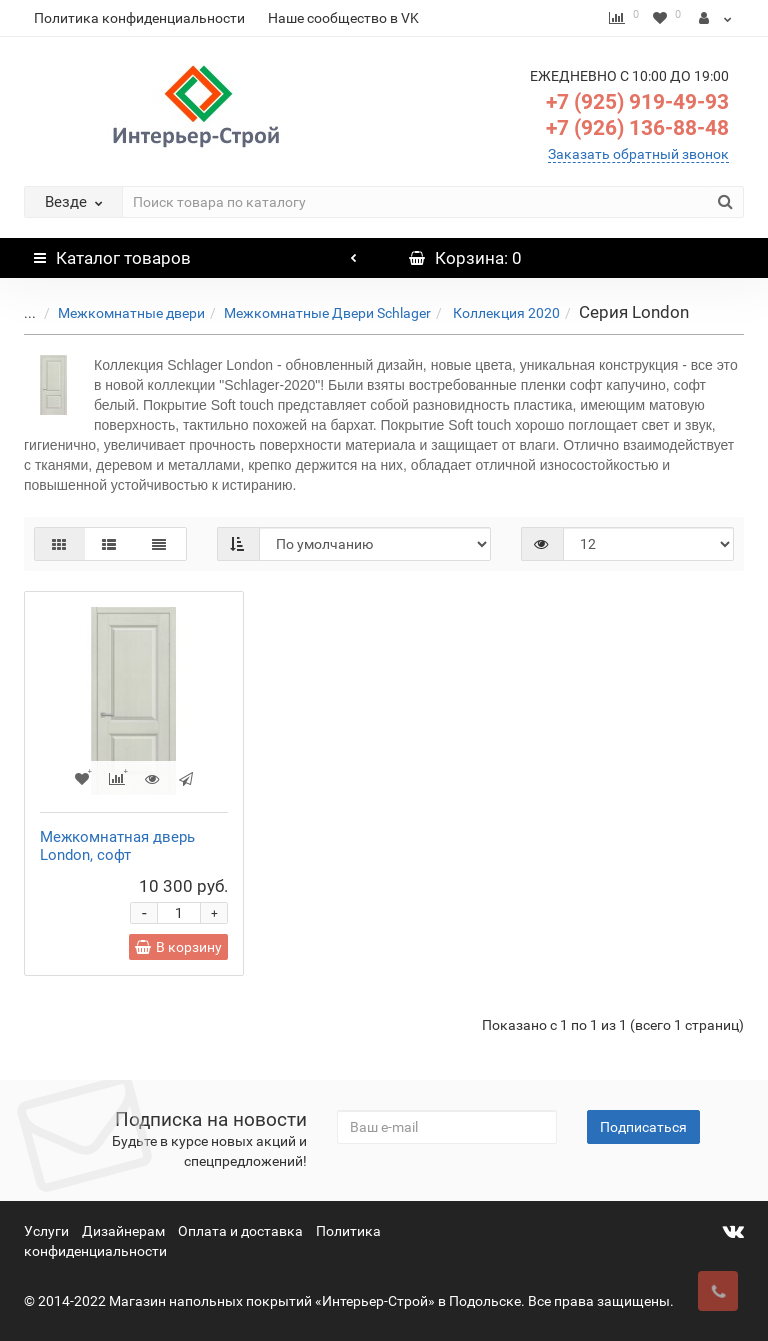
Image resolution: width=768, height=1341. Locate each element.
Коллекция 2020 (490, 313)
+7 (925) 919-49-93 (637, 102)
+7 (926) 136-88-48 (637, 128)
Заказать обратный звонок (638, 154)
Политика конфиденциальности (139, 18)
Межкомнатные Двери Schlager (312, 313)
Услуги (46, 1231)
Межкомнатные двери (116, 313)
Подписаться (643, 1127)
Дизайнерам (123, 1231)
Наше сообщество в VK (343, 18)
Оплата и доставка (240, 1231)
